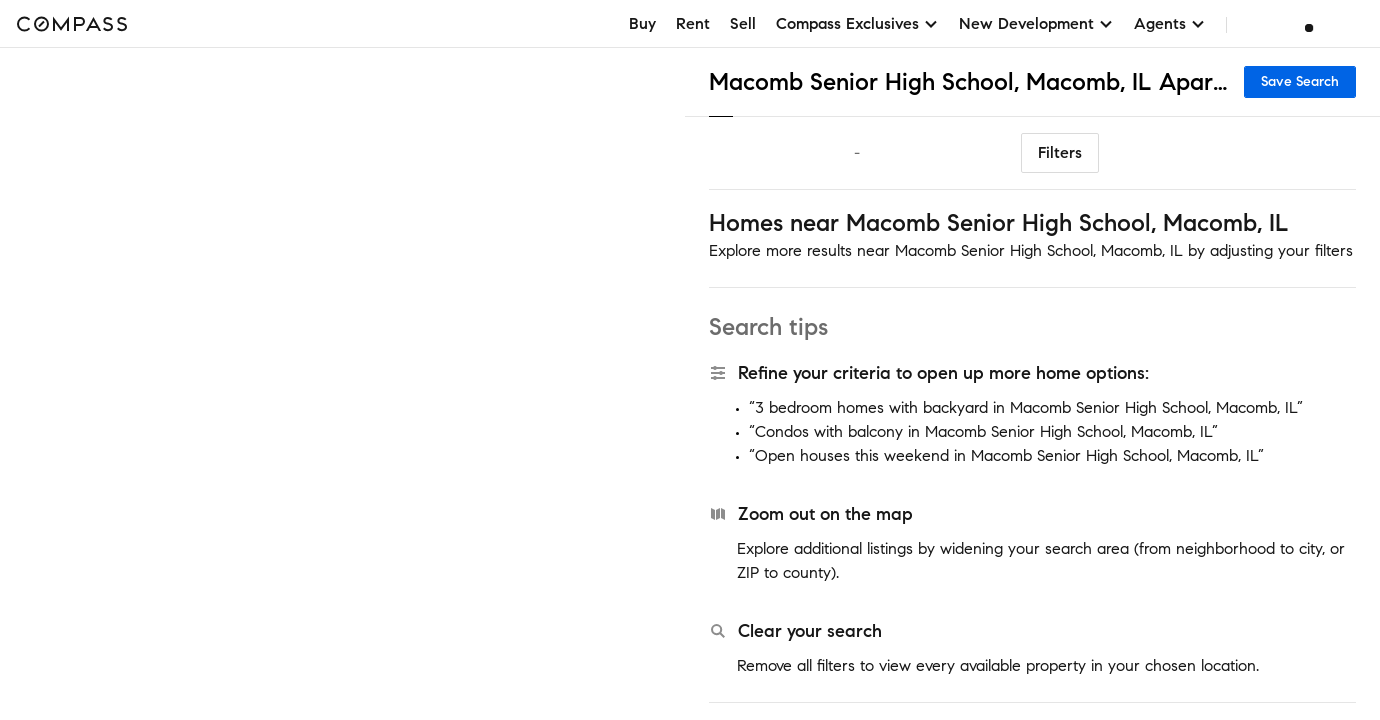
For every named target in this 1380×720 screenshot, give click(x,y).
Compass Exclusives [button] (857, 23)
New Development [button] (1036, 23)
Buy (642, 23)
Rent (693, 23)
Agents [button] (1170, 23)
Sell (743, 23)
